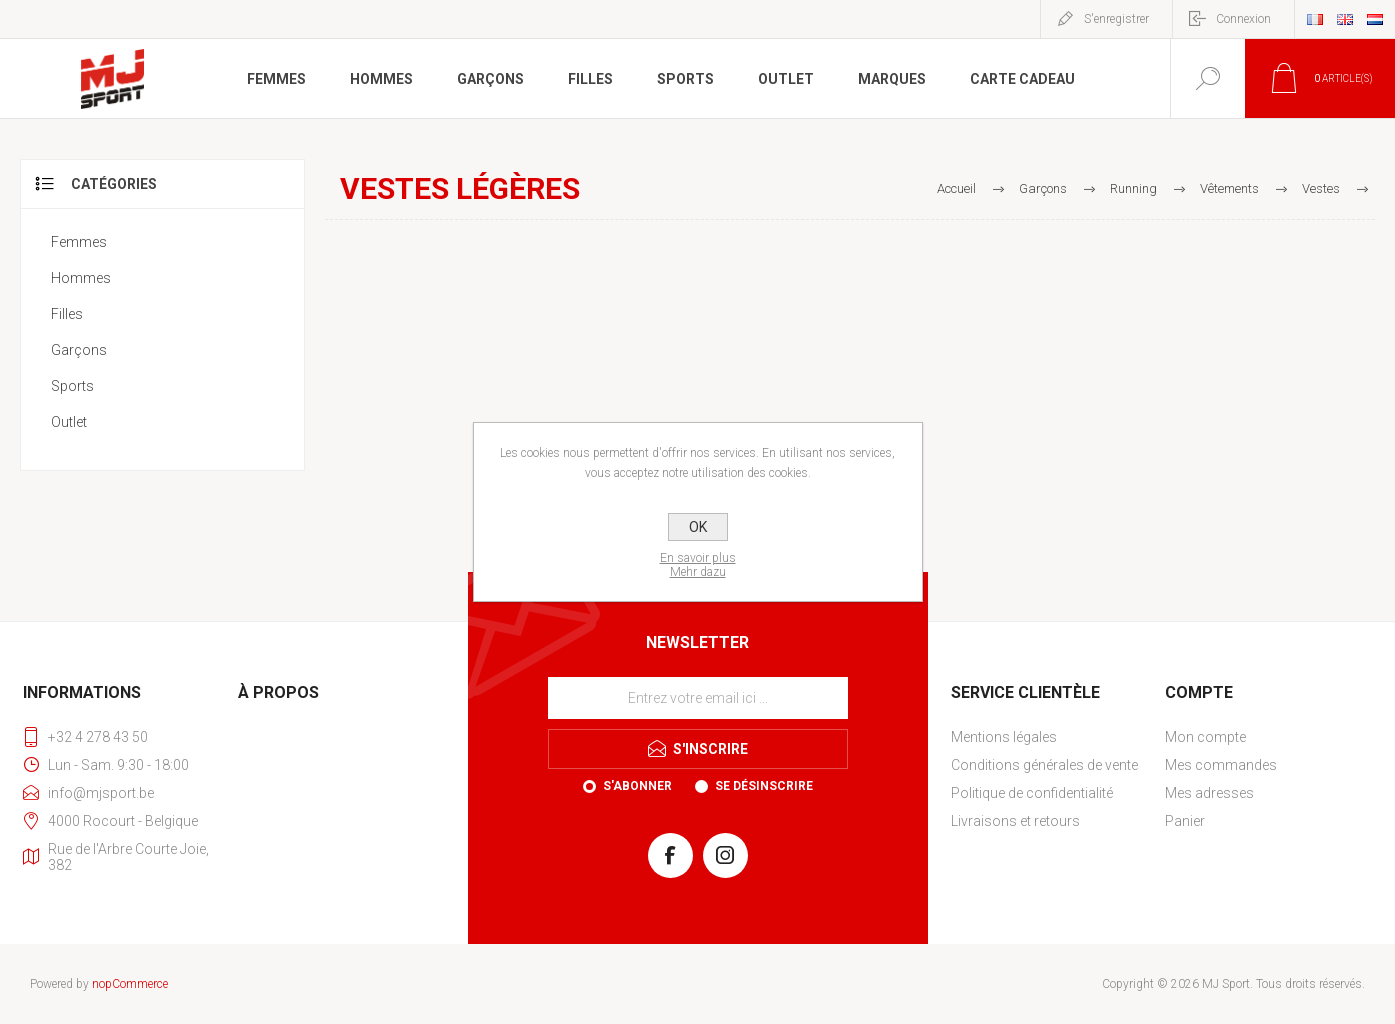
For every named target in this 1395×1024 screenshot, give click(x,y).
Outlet (69, 422)
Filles (67, 314)
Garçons (79, 350)
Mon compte (1205, 737)
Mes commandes (1221, 765)
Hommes (81, 278)
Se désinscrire (764, 786)
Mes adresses (1209, 793)
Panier (1185, 821)
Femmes (79, 242)
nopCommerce (130, 984)
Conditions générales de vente (1044, 765)
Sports (72, 386)
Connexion (1243, 19)
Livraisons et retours (1015, 821)
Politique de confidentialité (1032, 793)
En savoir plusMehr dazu (698, 565)
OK (698, 527)
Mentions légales (1004, 737)
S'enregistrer (1116, 19)
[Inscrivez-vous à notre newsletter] (698, 698)
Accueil (956, 188)
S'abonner (637, 786)
